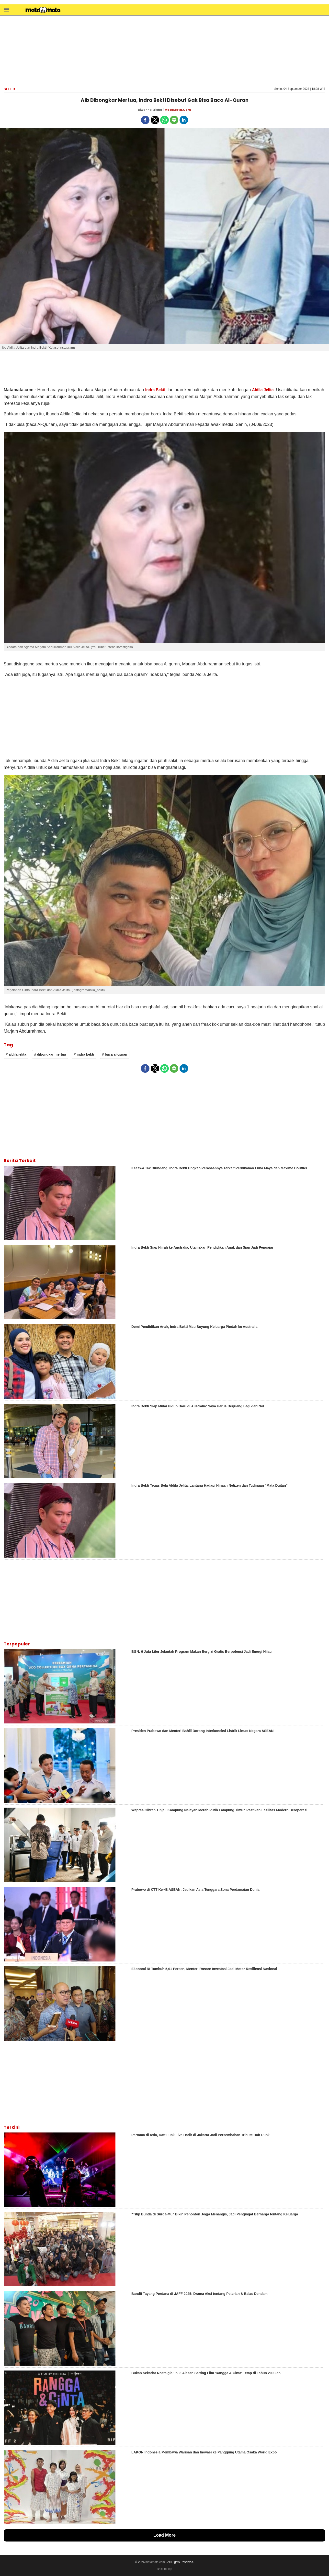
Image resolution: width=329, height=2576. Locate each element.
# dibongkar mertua (50, 1054)
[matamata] (43, 10)
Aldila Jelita (262, 390)
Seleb (9, 89)
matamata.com (155, 2562)
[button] (6, 9)
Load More (164, 2535)
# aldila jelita (16, 1054)
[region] (164, 50)
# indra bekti (84, 1054)
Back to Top (164, 2569)
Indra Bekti (155, 390)
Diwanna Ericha (150, 110)
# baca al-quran (114, 1054)
